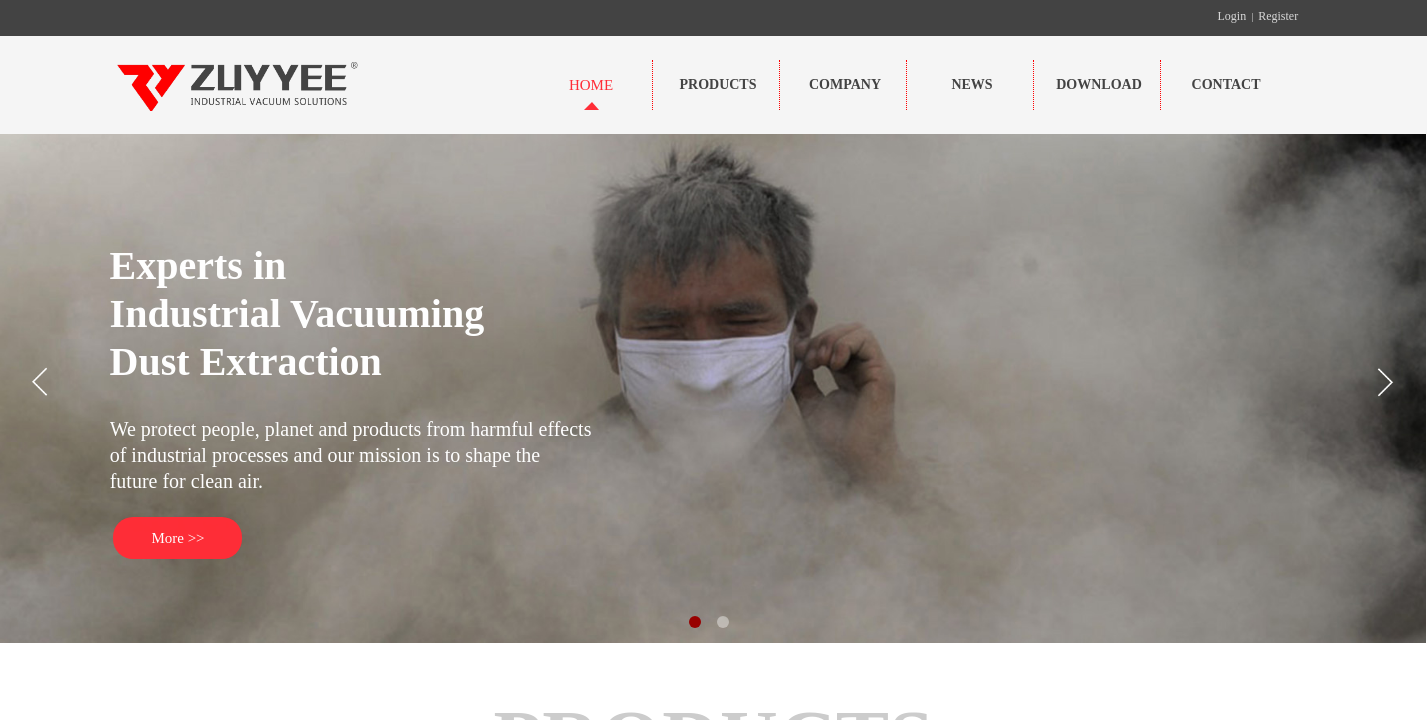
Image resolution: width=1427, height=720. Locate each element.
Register (1278, 16)
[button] (695, 622)
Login (1232, 16)
